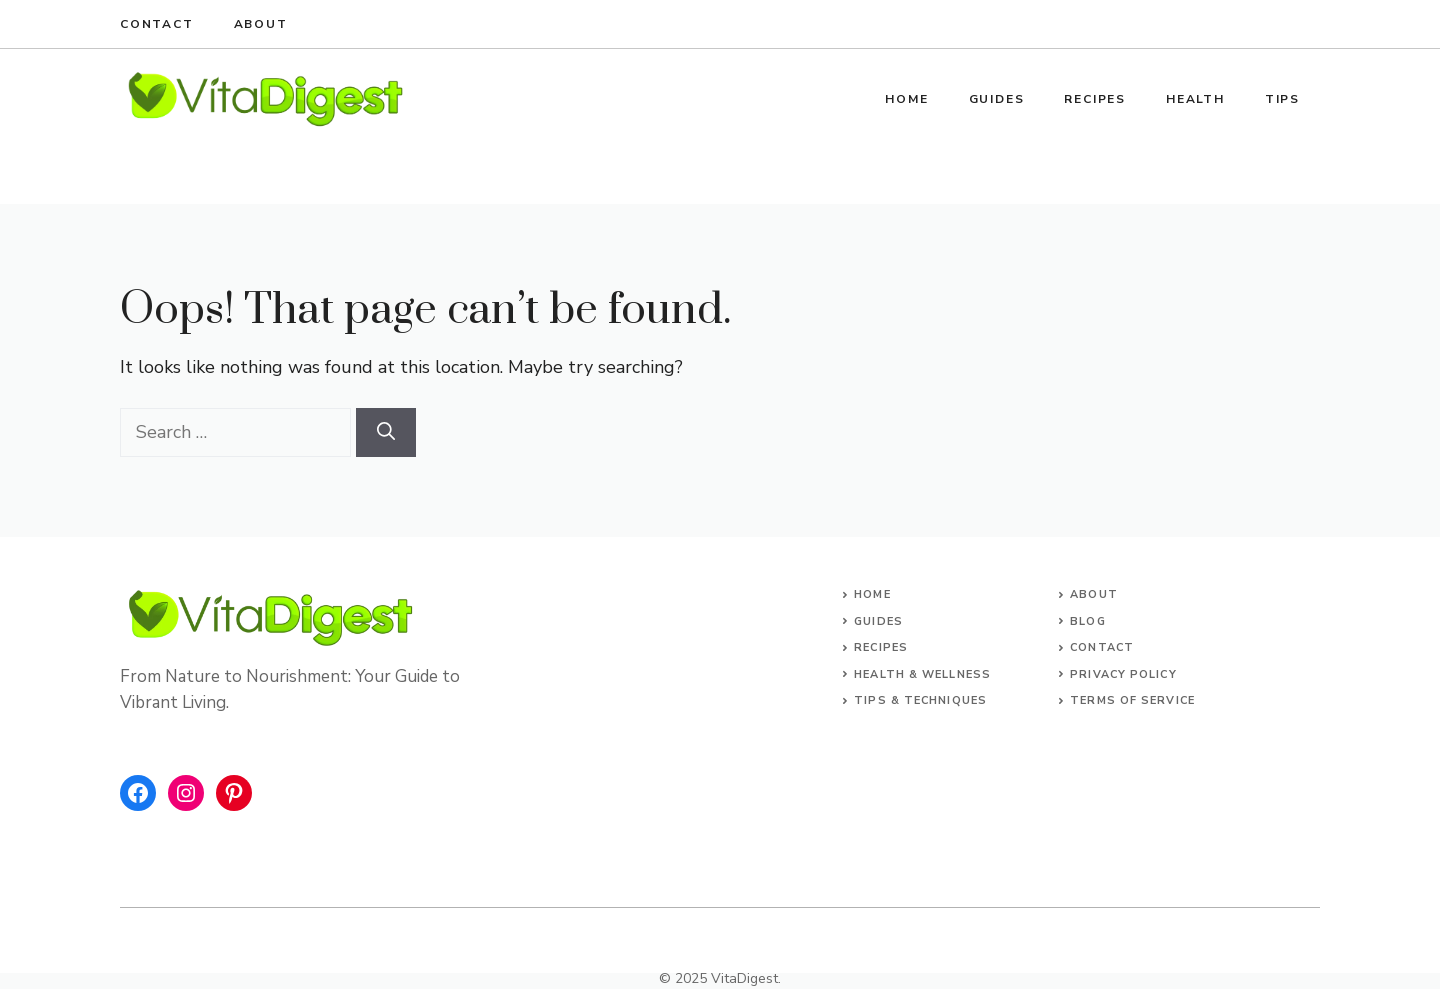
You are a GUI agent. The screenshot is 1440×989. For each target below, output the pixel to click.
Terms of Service (1132, 700)
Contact (157, 24)
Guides (997, 99)
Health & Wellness (922, 674)
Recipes (1095, 99)
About (261, 24)
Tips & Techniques (920, 700)
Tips (1282, 99)
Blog (1087, 621)
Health (1195, 99)
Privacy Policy (1123, 674)
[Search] (386, 432)
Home (906, 99)
